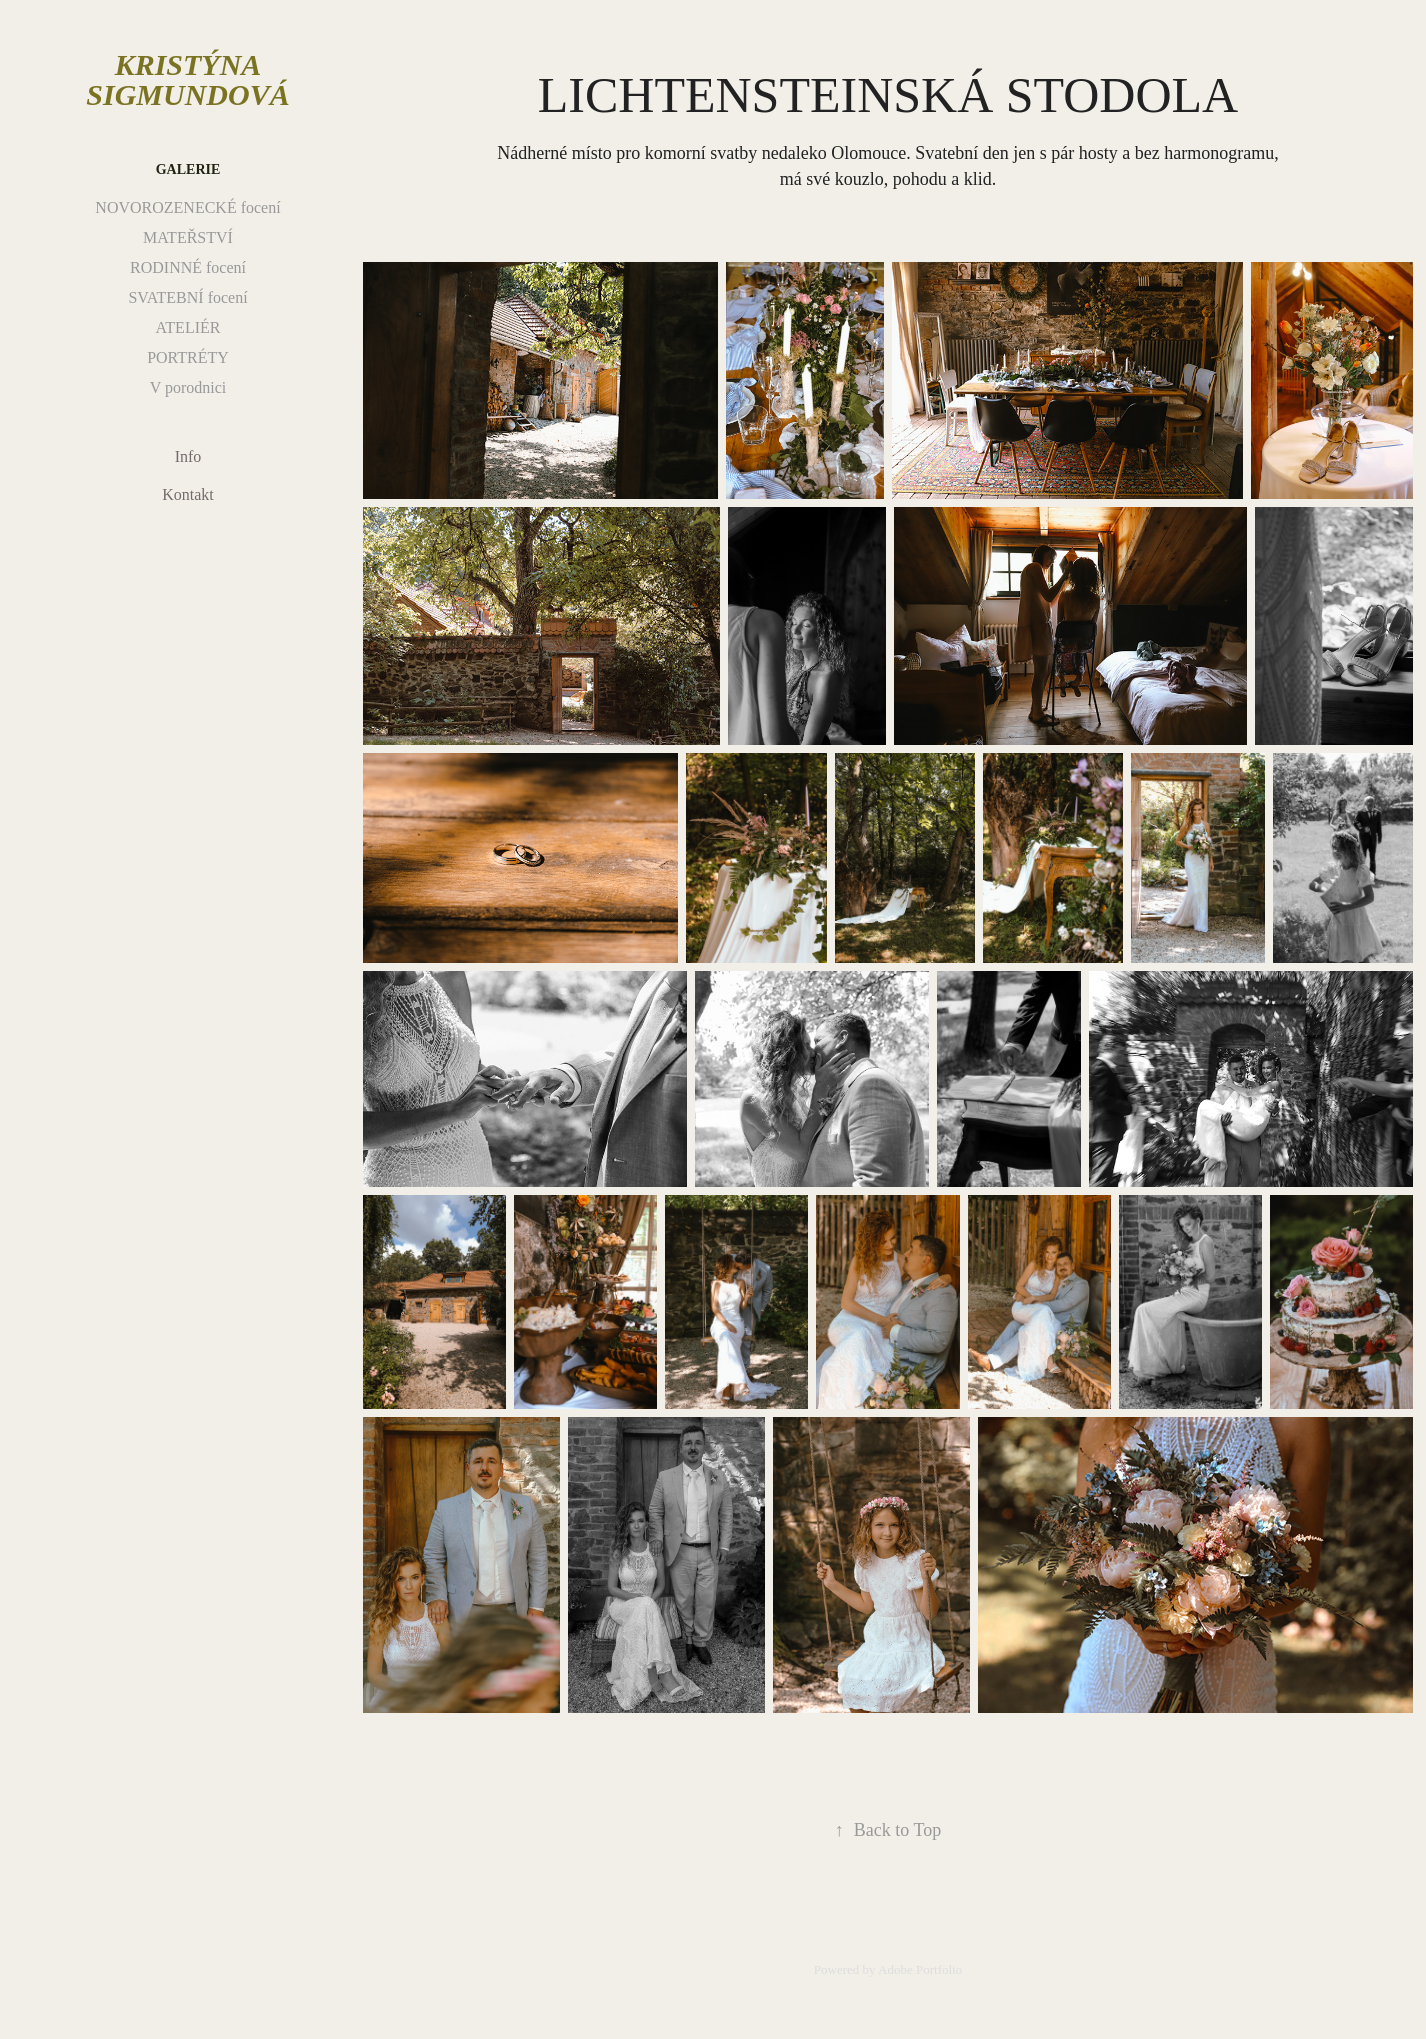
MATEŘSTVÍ (188, 237)
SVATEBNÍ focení (187, 297)
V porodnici (188, 387)
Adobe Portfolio (920, 1969)
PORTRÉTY (188, 357)
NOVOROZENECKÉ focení (187, 207)
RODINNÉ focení (188, 267)
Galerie (188, 169)
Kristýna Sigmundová (187, 79)
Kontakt (188, 494)
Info (188, 456)
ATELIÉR (188, 327)
